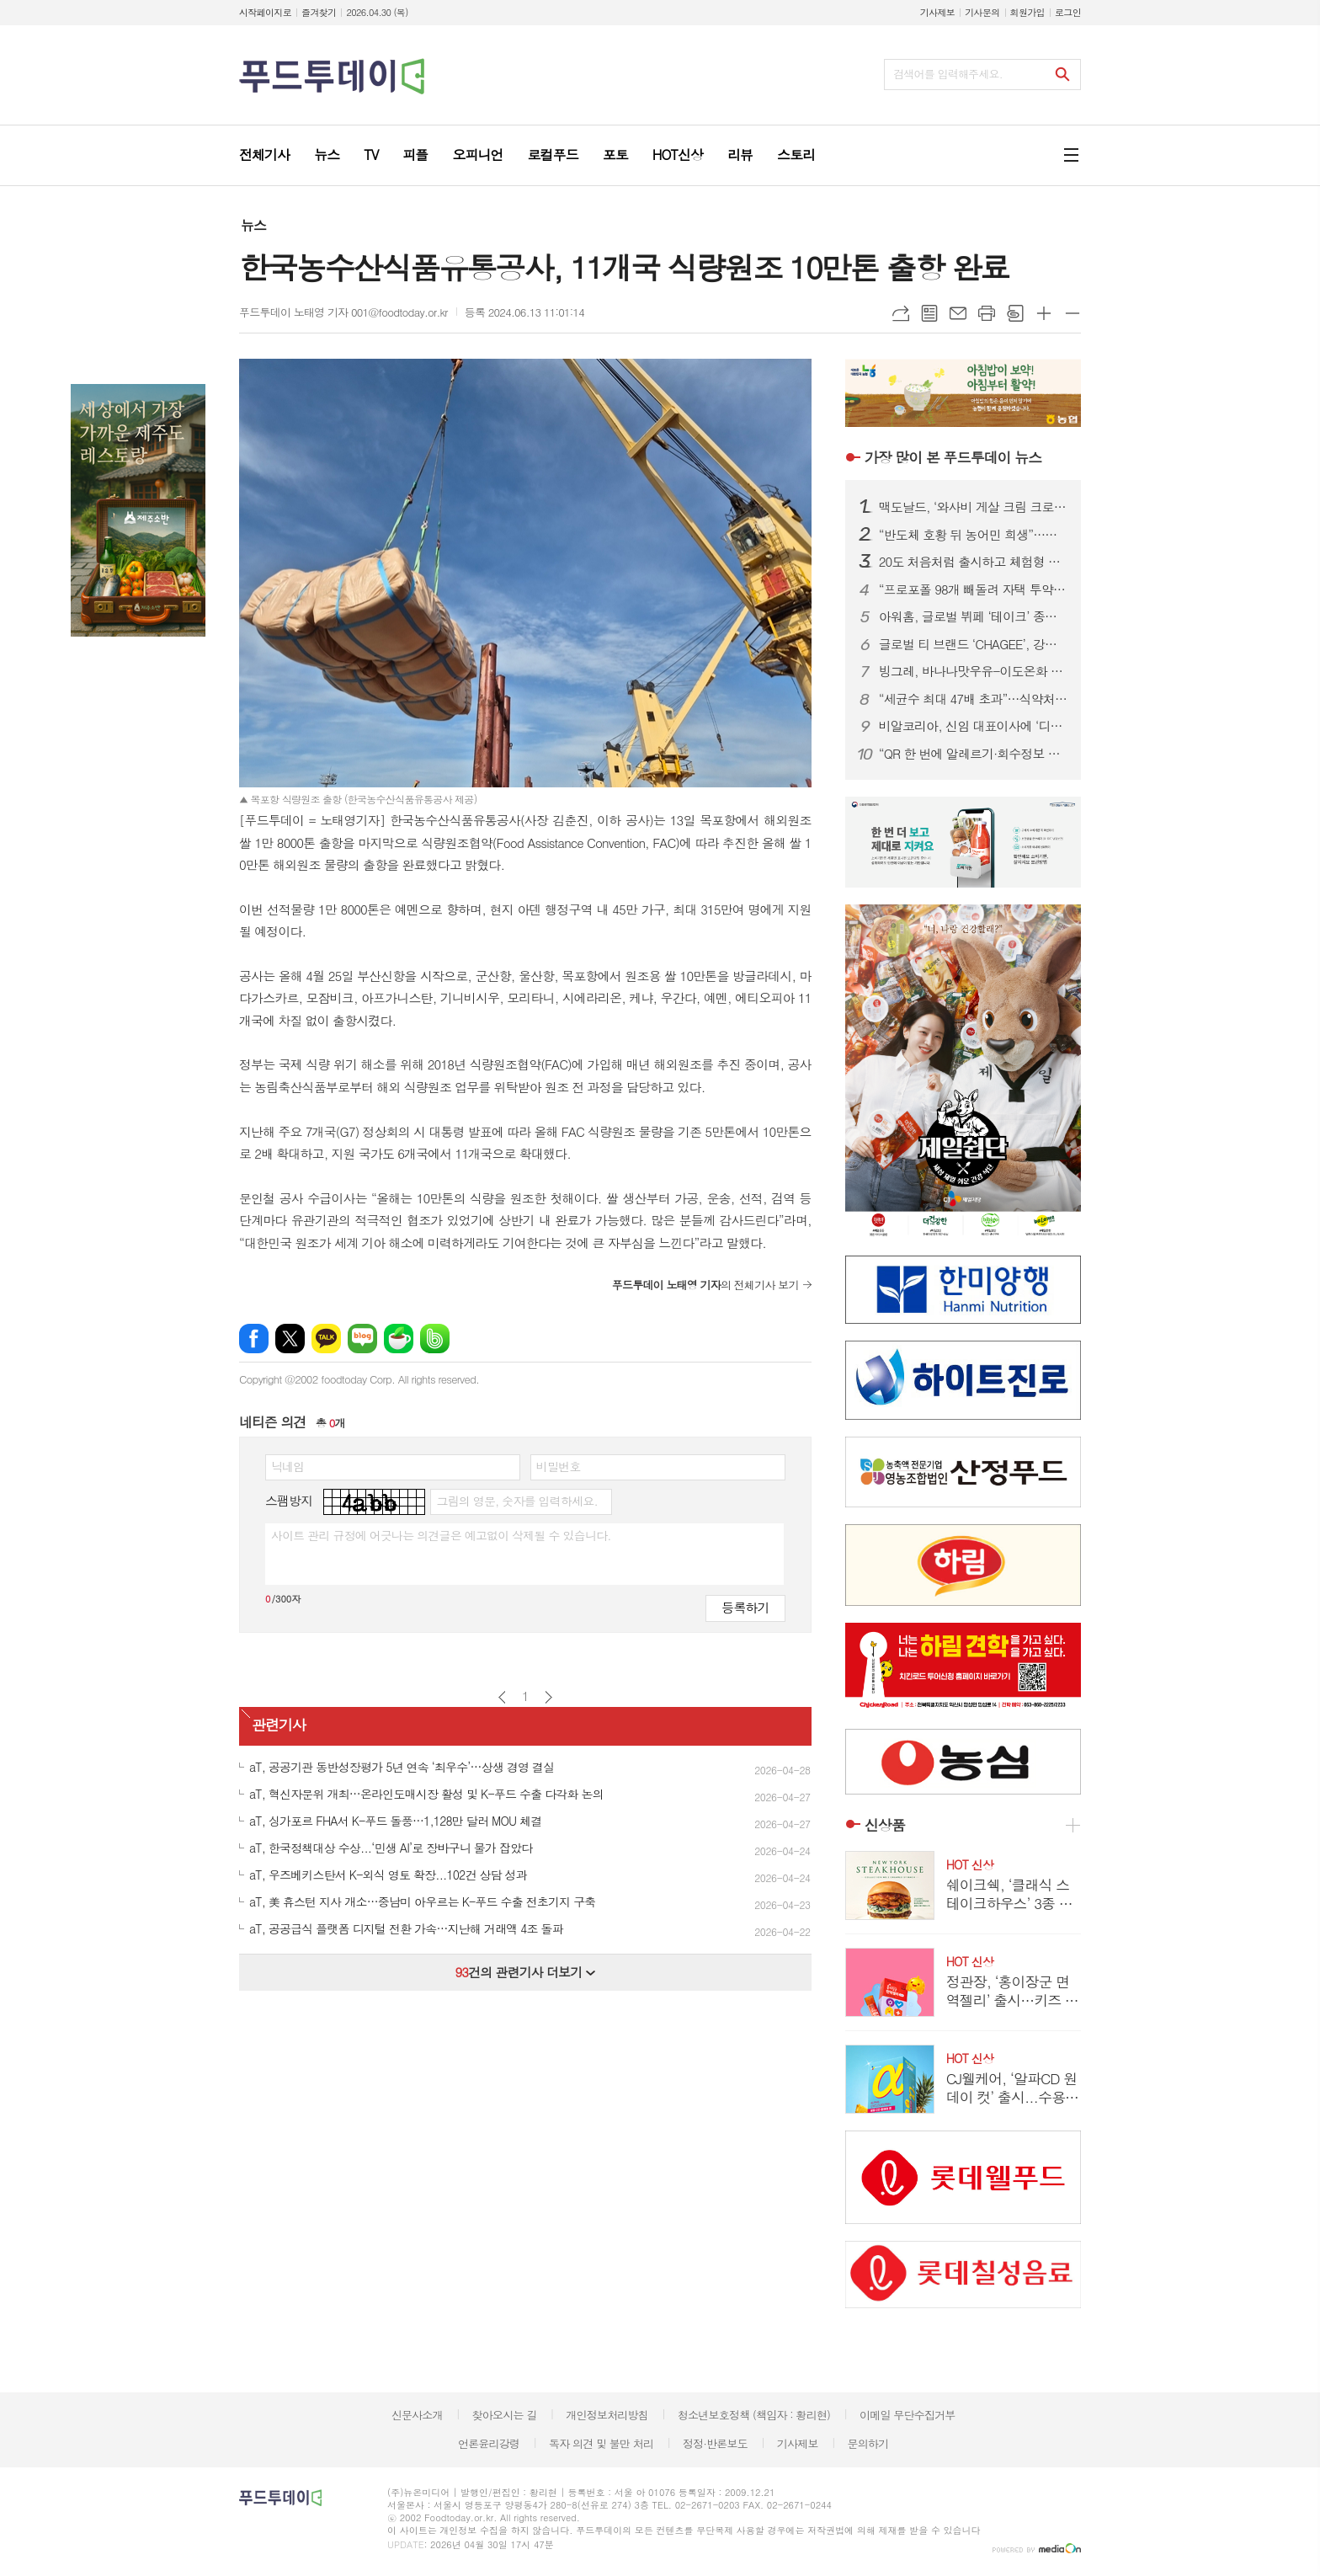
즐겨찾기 (318, 12)
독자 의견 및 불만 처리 (601, 2443)
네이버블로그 (362, 1338)
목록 (929, 313)
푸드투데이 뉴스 (953, 457)
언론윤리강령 (488, 2443)
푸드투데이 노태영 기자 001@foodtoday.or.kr (343, 312)
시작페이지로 (265, 12)
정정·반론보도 (715, 2443)
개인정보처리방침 (607, 2415)
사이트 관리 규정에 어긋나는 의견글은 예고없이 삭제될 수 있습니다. (441, 1535)
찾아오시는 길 (504, 2415)
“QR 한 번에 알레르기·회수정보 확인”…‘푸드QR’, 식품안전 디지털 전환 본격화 (973, 753)
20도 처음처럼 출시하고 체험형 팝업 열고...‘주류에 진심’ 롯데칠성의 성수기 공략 (973, 561)
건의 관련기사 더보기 (525, 1972)
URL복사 (900, 313)
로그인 (1068, 12)
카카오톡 (326, 1338)
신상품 (885, 1825)
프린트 (986, 313)
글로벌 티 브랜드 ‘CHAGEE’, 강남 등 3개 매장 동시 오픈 (973, 644)
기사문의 (982, 12)
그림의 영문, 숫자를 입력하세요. (516, 1501)
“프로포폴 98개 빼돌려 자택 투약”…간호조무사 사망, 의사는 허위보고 (973, 589)
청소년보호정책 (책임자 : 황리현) (754, 2415)
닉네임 (287, 1466)
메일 (958, 313)
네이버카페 (398, 1338)
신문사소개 (417, 2415)
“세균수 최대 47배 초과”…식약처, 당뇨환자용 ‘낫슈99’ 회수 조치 (973, 699)
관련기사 (279, 1725)
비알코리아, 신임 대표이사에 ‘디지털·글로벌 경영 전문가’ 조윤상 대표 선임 (973, 725)
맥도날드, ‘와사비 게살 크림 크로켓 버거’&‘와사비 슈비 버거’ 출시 (973, 507)
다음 (548, 1697)
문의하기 (867, 2443)
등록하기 (745, 1607)
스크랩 (1015, 313)
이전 (502, 1697)
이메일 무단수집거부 (907, 2415)
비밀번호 (558, 1466)
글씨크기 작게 (1072, 313)
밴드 (435, 1338)
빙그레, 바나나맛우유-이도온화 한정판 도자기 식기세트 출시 (973, 671)
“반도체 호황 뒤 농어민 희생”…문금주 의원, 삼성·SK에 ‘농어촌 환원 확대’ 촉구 (973, 534)
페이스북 (254, 1338)
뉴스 (253, 225)
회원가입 (1027, 12)
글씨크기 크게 (1043, 313)
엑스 (290, 1338)
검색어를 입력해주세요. (948, 73)
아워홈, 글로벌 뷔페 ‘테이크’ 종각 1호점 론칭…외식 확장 (973, 616)
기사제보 (937, 12)
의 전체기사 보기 (705, 1285)
